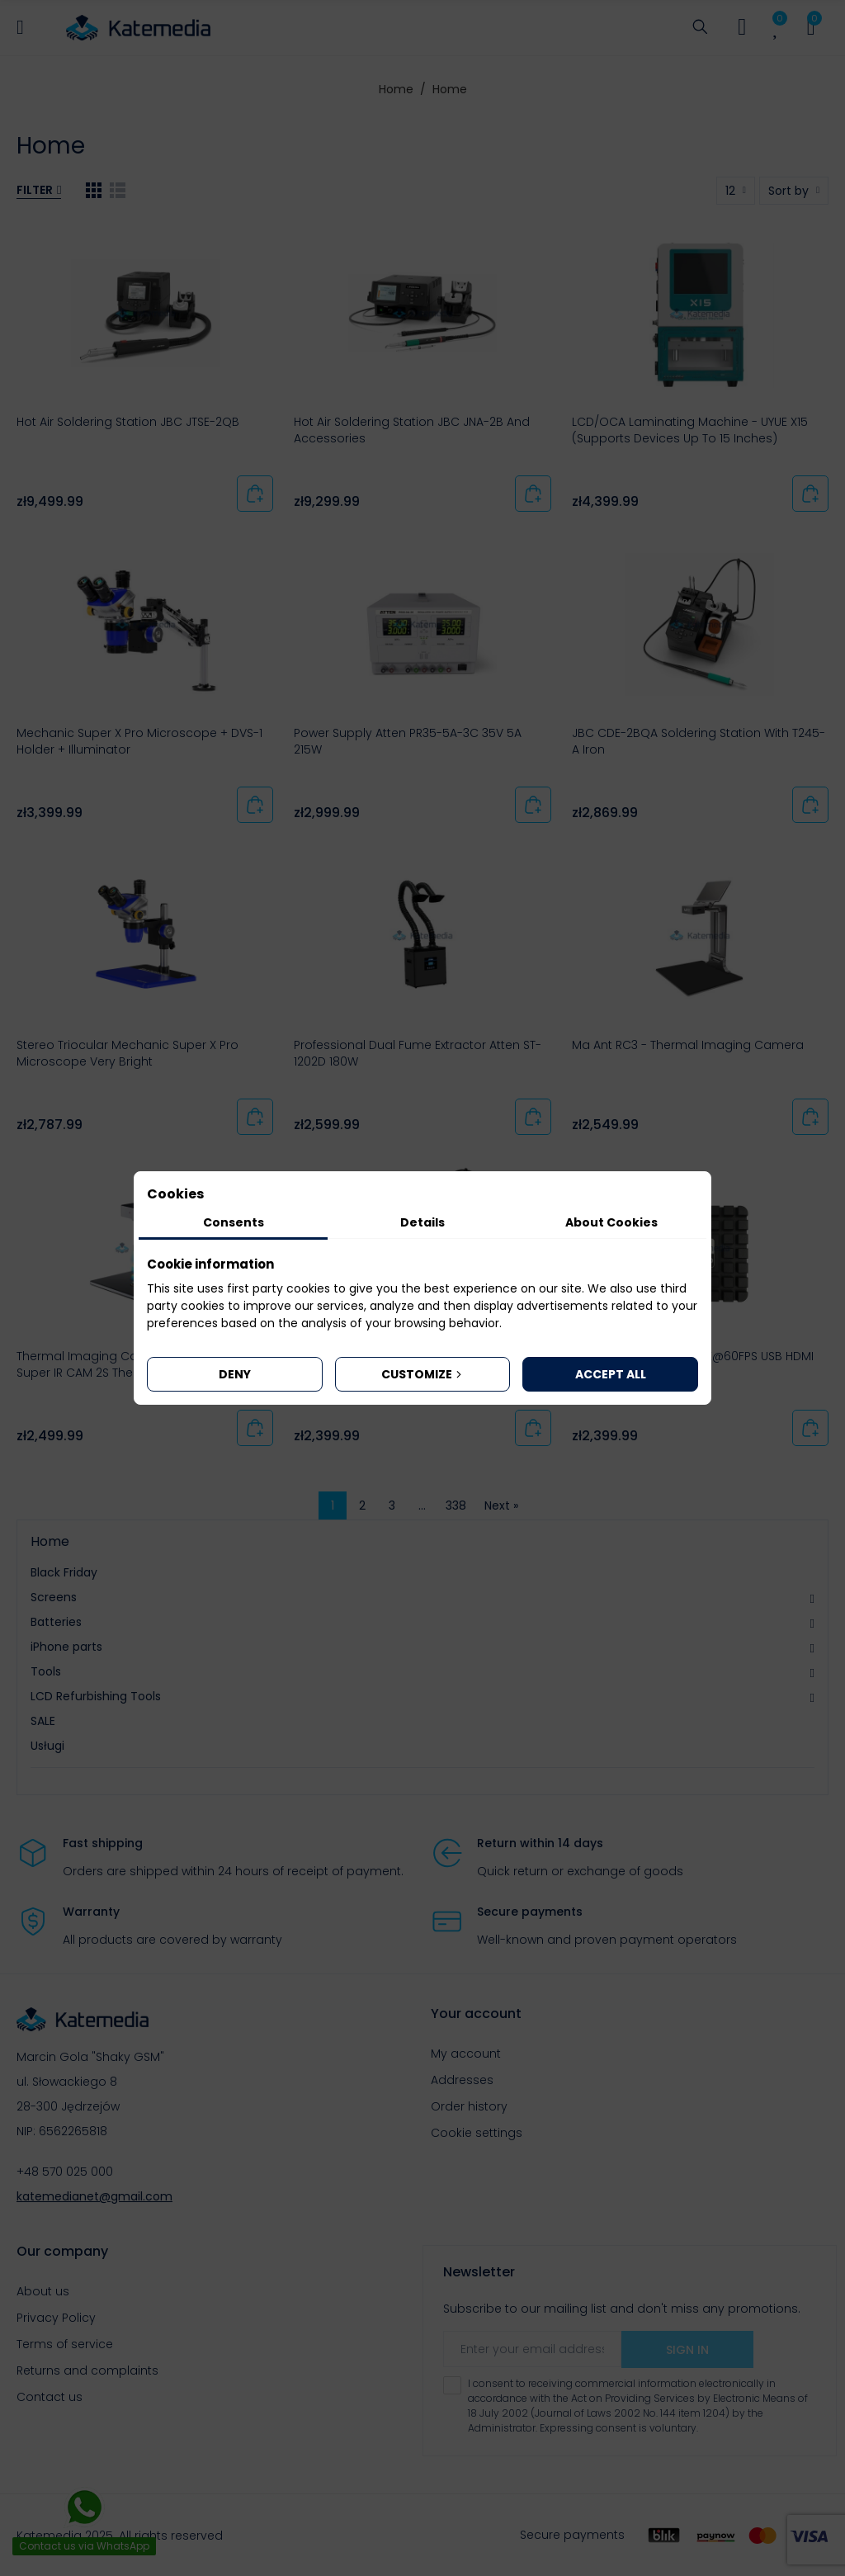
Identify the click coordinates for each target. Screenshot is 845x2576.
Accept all (610, 1374)
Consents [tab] (233, 1222)
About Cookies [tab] (611, 1222)
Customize (423, 1374)
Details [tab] (422, 1222)
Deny (235, 1374)
